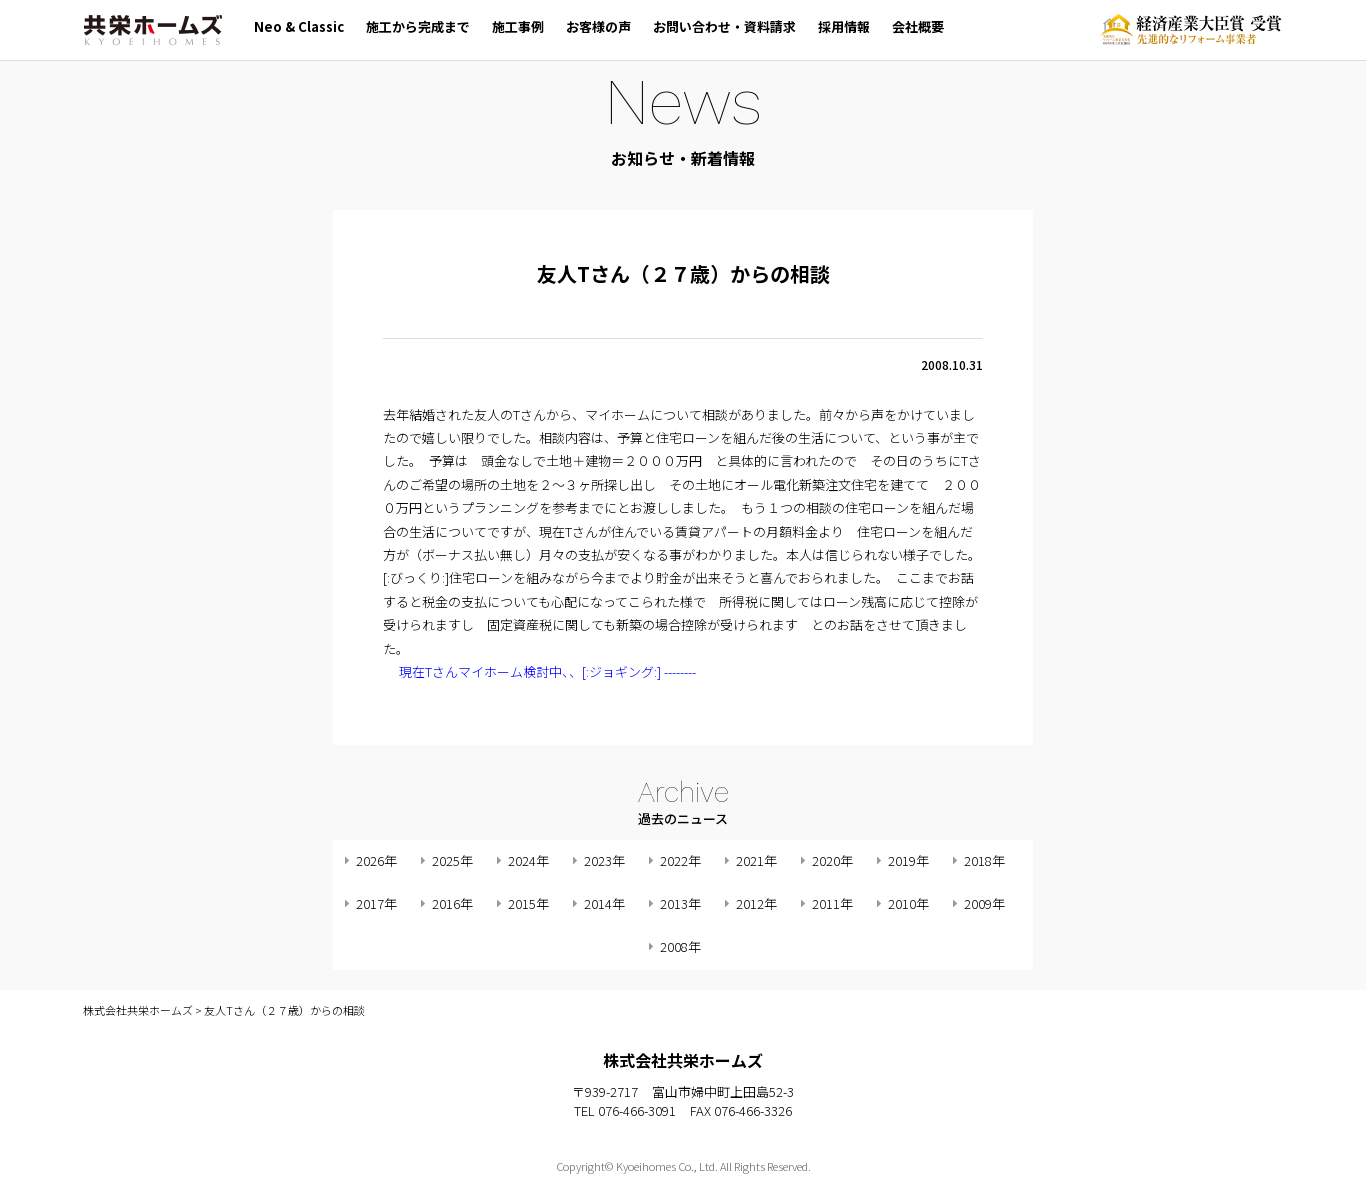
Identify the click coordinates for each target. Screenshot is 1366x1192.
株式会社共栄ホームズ (153, 30)
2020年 (832, 860)
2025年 (452, 860)
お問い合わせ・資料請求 (724, 26)
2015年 (528, 903)
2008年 (680, 946)
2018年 (984, 860)
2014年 (604, 903)
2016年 (452, 903)
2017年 (376, 903)
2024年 (528, 860)
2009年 (984, 903)
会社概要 (918, 26)
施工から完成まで (418, 26)
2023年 (604, 860)
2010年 (908, 903)
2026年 (376, 860)
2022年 (680, 860)
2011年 (832, 903)
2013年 (680, 903)
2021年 (756, 860)
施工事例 (518, 26)
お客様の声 (598, 26)
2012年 (756, 903)
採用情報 (844, 26)
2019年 (908, 860)
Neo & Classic (299, 26)
